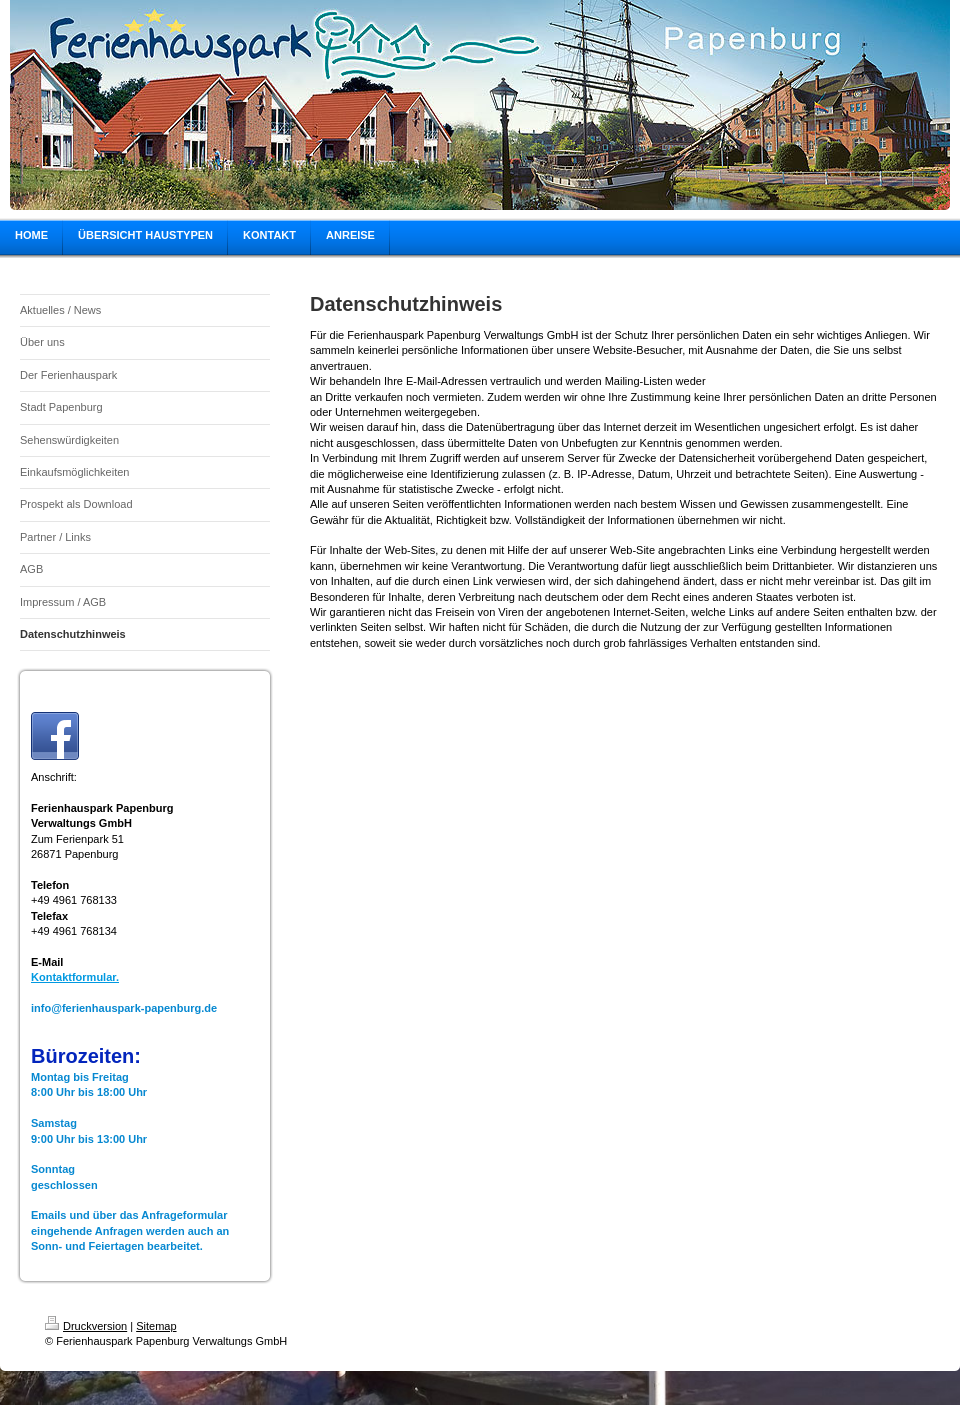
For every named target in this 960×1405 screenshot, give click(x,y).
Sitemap (156, 1326)
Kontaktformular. (75, 977)
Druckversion (86, 1326)
